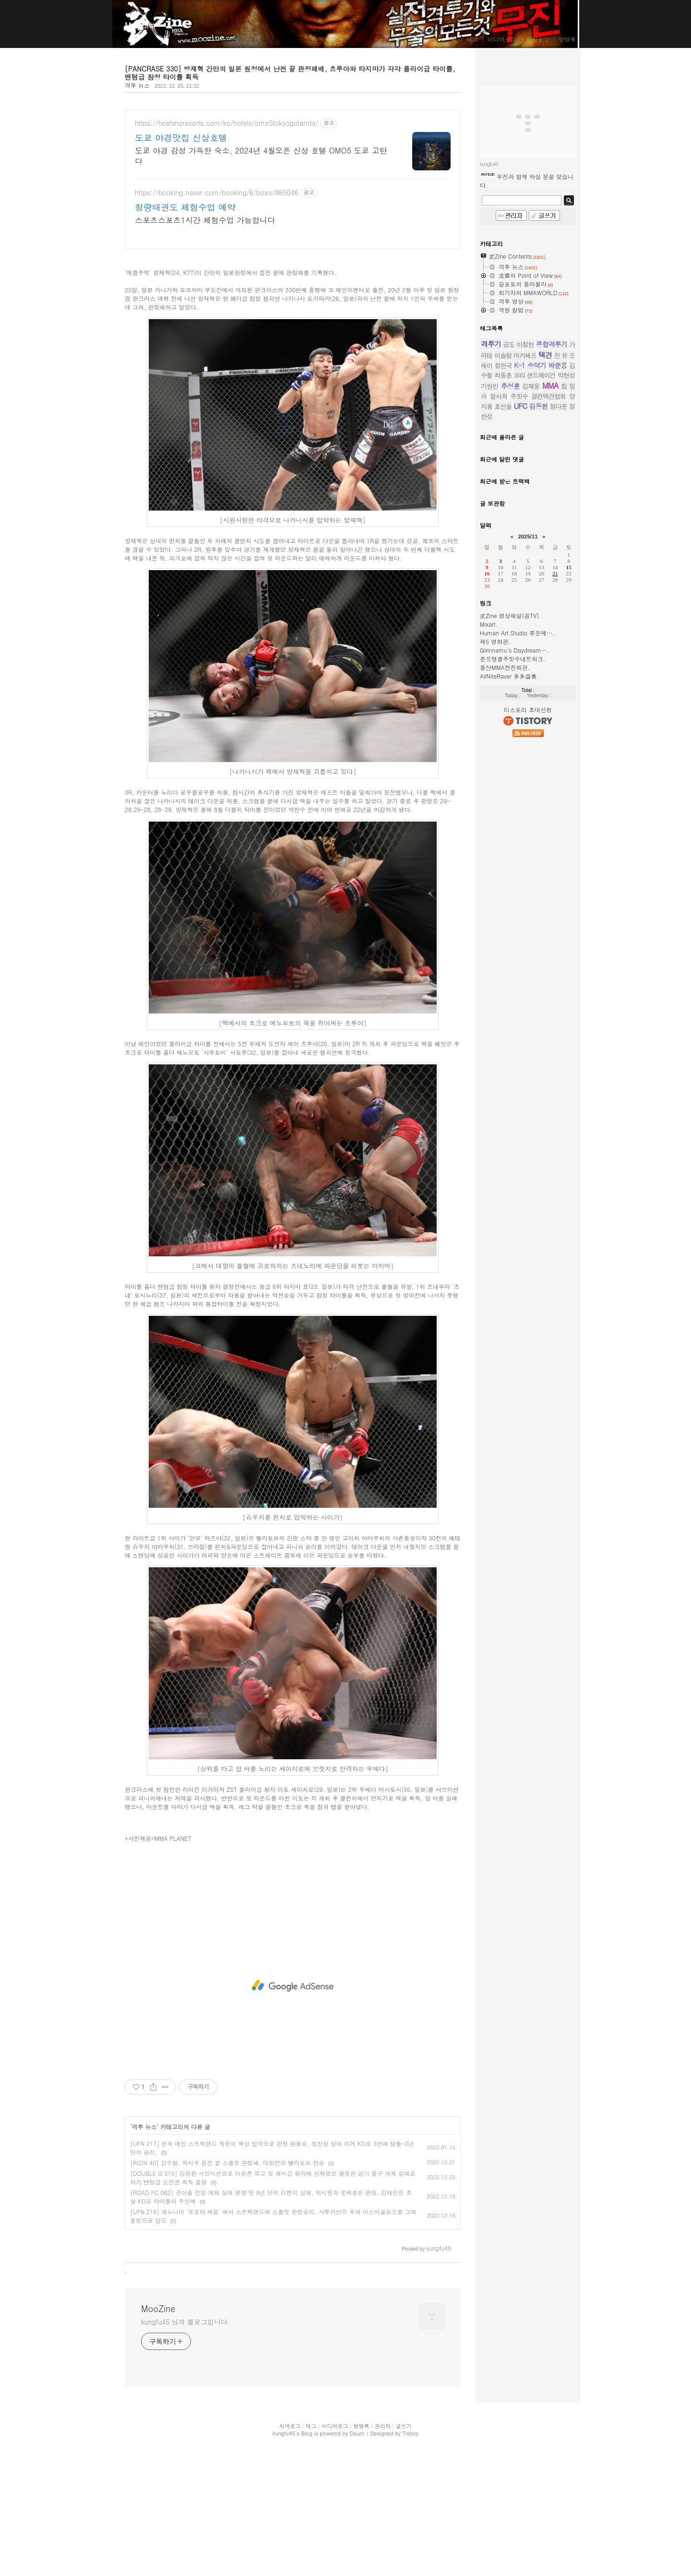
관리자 (383, 2560)
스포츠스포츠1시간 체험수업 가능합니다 (205, 220)
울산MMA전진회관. (505, 955)
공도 (508, 632)
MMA (550, 673)
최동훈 (503, 663)
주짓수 (519, 684)
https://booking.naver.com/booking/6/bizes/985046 (216, 193)
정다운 (558, 694)
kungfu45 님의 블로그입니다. (185, 2456)
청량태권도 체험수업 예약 (185, 207)
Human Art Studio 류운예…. (517, 921)
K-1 (519, 653)
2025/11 (527, 824)
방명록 (567, 39)
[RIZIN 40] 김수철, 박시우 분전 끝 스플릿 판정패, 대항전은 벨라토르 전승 (227, 2297)
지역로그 (289, 2560)
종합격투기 (551, 632)
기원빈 (489, 674)
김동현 (538, 694)
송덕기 (536, 653)
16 (486, 861)
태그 (472, 39)
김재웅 (530, 674)
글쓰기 (404, 2560)
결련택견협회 (548, 684)
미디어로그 (502, 39)
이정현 (525, 632)
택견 (545, 643)
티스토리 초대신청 (528, 997)
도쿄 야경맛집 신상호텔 (181, 137)
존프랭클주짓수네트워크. (513, 946)
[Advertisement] (293, 326)
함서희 (498, 684)
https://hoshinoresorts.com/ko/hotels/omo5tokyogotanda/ (226, 123)
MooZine (140, 25)
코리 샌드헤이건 (534, 663)
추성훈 (510, 674)
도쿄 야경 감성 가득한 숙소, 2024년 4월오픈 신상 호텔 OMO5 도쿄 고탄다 (261, 156)
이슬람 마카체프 (515, 643)
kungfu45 (284, 2567)
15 (569, 855)
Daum (357, 2567)
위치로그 (537, 39)
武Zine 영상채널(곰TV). (510, 903)
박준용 (557, 653)
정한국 (503, 653)
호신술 (503, 694)
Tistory (410, 2567)
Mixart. (489, 912)
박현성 (566, 663)
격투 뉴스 (137, 85)
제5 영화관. (495, 929)
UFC (520, 694)
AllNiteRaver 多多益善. (509, 964)
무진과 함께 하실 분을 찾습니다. (526, 468)
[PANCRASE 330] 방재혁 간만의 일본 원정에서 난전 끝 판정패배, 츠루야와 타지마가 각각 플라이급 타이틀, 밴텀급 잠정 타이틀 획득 (290, 73)
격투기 (491, 632)
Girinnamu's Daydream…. (514, 938)
